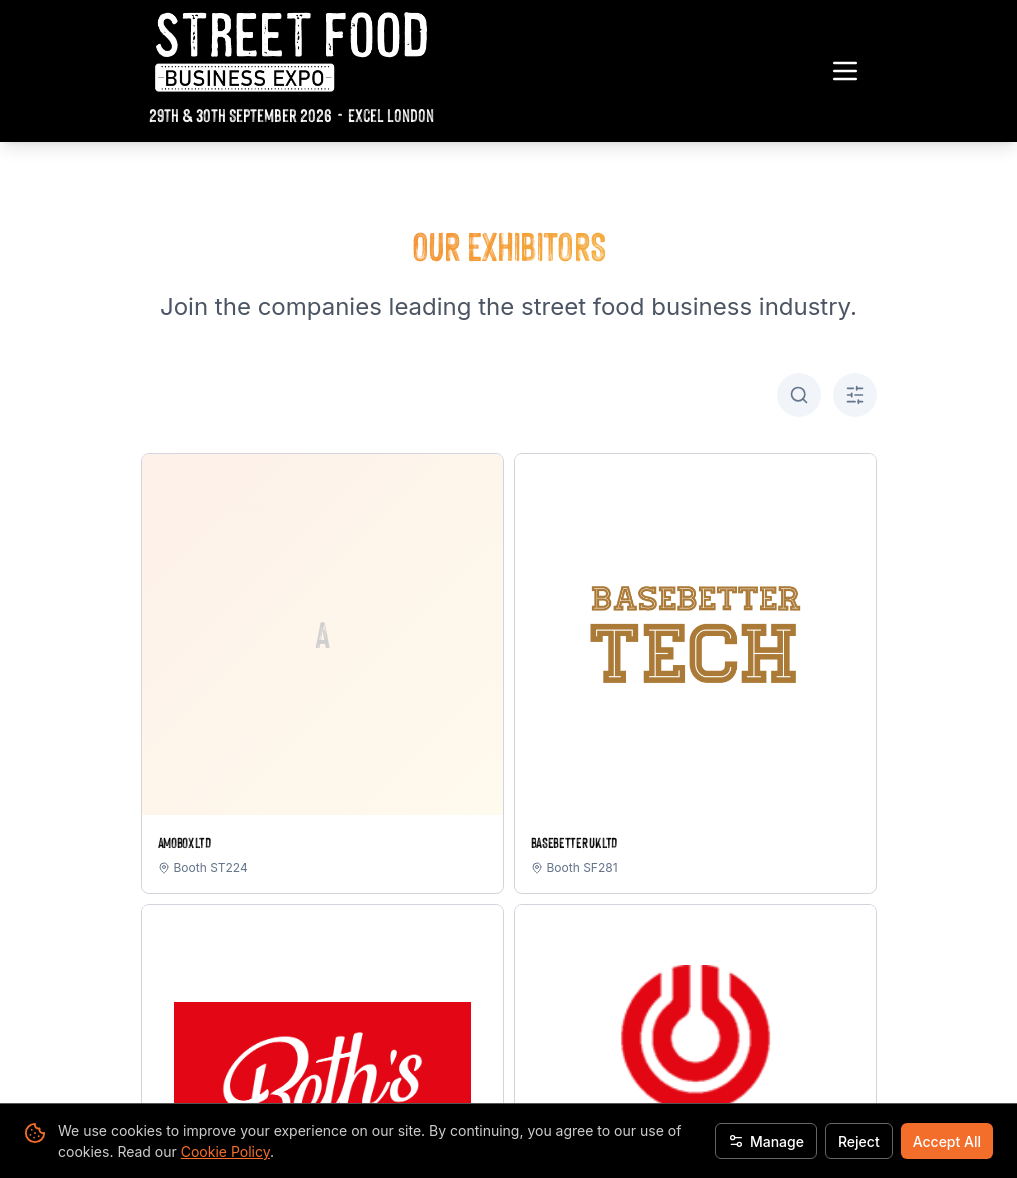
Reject (859, 1141)
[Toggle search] (799, 395)
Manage (766, 1141)
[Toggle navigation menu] (845, 71)
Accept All (947, 1141)
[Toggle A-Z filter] (855, 395)
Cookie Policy (225, 1151)
